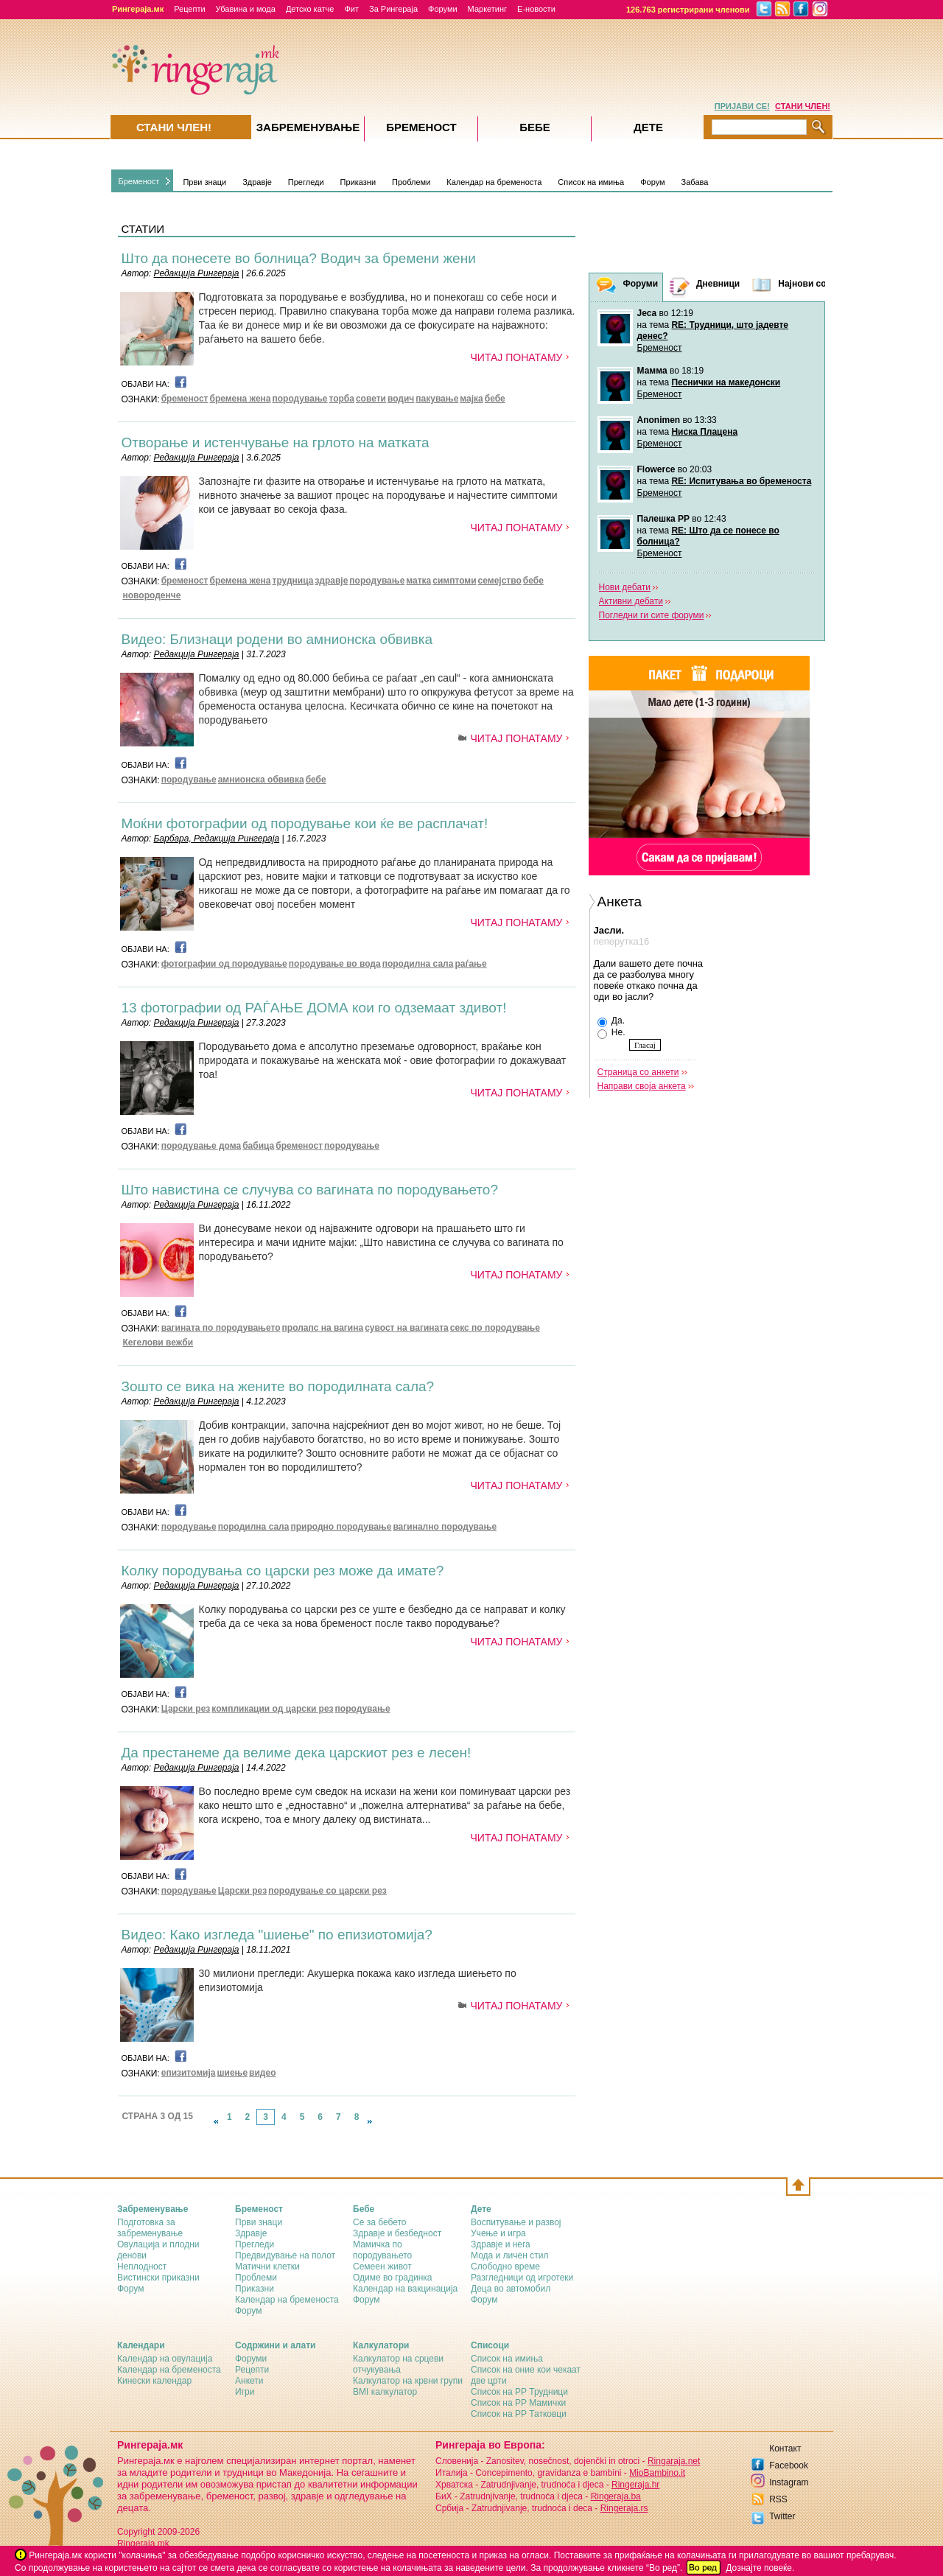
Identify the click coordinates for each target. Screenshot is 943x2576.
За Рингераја (393, 8)
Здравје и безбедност (397, 2233)
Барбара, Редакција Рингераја (217, 838)
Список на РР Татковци (519, 2414)
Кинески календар (154, 2381)
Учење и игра (498, 2233)
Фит (351, 8)
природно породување (340, 1527)
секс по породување (495, 1328)
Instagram (788, 2482)
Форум (652, 182)
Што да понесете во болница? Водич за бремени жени (299, 258)
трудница (293, 580)
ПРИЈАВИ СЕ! (742, 106)
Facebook (788, 2465)
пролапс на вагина (323, 1328)
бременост (184, 398)
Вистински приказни (158, 2277)
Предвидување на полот (285, 2255)
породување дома (201, 1146)
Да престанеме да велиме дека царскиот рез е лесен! (297, 1752)
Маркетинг (487, 8)
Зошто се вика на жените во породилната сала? (278, 1386)
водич (401, 398)
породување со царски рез (327, 1891)
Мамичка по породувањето (382, 2250)
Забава (695, 182)
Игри (244, 2392)
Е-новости (536, 8)
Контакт (785, 2448)
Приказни (358, 182)
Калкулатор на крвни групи (408, 2381)
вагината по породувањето (221, 1328)
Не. (611, 1033)
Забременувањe (308, 127)
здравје (331, 580)
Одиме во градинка (392, 2277)
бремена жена (239, 398)
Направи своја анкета (641, 1086)
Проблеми (411, 182)
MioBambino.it (657, 2473)
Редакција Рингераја (196, 273)
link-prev (216, 2121)
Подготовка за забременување (150, 2228)
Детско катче (310, 8)
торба (341, 398)
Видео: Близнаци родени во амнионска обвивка (277, 639)
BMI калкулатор (385, 2392)
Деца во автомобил (510, 2288)
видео (262, 2073)
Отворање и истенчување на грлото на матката (276, 442)
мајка (471, 398)
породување (300, 398)
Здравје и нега (500, 2244)
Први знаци (204, 182)
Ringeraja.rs (624, 2508)
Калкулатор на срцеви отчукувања (398, 2364)
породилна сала (418, 964)
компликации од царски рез (272, 1709)
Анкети (249, 2381)
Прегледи (306, 182)
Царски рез (186, 1709)
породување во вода (335, 964)
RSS (778, 2499)
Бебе (534, 127)
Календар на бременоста (493, 182)
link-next (370, 2121)
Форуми (443, 8)
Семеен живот (382, 2266)
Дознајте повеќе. (760, 2568)
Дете (648, 127)
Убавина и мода (246, 8)
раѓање (470, 964)
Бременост (139, 181)
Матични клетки (267, 2266)
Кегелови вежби (158, 1342)
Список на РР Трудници (519, 2392)
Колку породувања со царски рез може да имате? (283, 1570)
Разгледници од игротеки (522, 2277)
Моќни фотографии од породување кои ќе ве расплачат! (305, 823)
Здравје (257, 182)
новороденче (152, 595)
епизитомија (188, 2073)
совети (371, 398)
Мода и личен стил (509, 2255)
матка (418, 580)
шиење (232, 2073)
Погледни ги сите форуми (651, 615)
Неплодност (141, 2266)
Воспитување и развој (516, 2222)
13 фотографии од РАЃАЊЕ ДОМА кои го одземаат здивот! (314, 1007)
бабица (258, 1146)
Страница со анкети (638, 1072)
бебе (495, 398)
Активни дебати (631, 601)
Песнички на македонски (725, 382)
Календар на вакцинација (405, 2288)
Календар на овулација (164, 2358)
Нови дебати (625, 587)
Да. (611, 1021)
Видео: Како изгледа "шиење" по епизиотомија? (277, 1934)
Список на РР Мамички (518, 2403)
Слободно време (505, 2266)
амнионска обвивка (261, 779)
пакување (437, 398)
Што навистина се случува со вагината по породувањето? (310, 1189)
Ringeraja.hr (635, 2484)
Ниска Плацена (704, 432)
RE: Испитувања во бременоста (741, 481)
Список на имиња (591, 182)
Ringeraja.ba (616, 2496)
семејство (500, 580)
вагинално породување (445, 1527)
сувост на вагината (407, 1328)
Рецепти (189, 8)
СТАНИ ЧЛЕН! (802, 106)
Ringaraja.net (674, 2461)
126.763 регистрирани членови (688, 9)
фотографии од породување (224, 964)
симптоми (454, 580)
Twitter (782, 2516)
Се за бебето (380, 2222)
